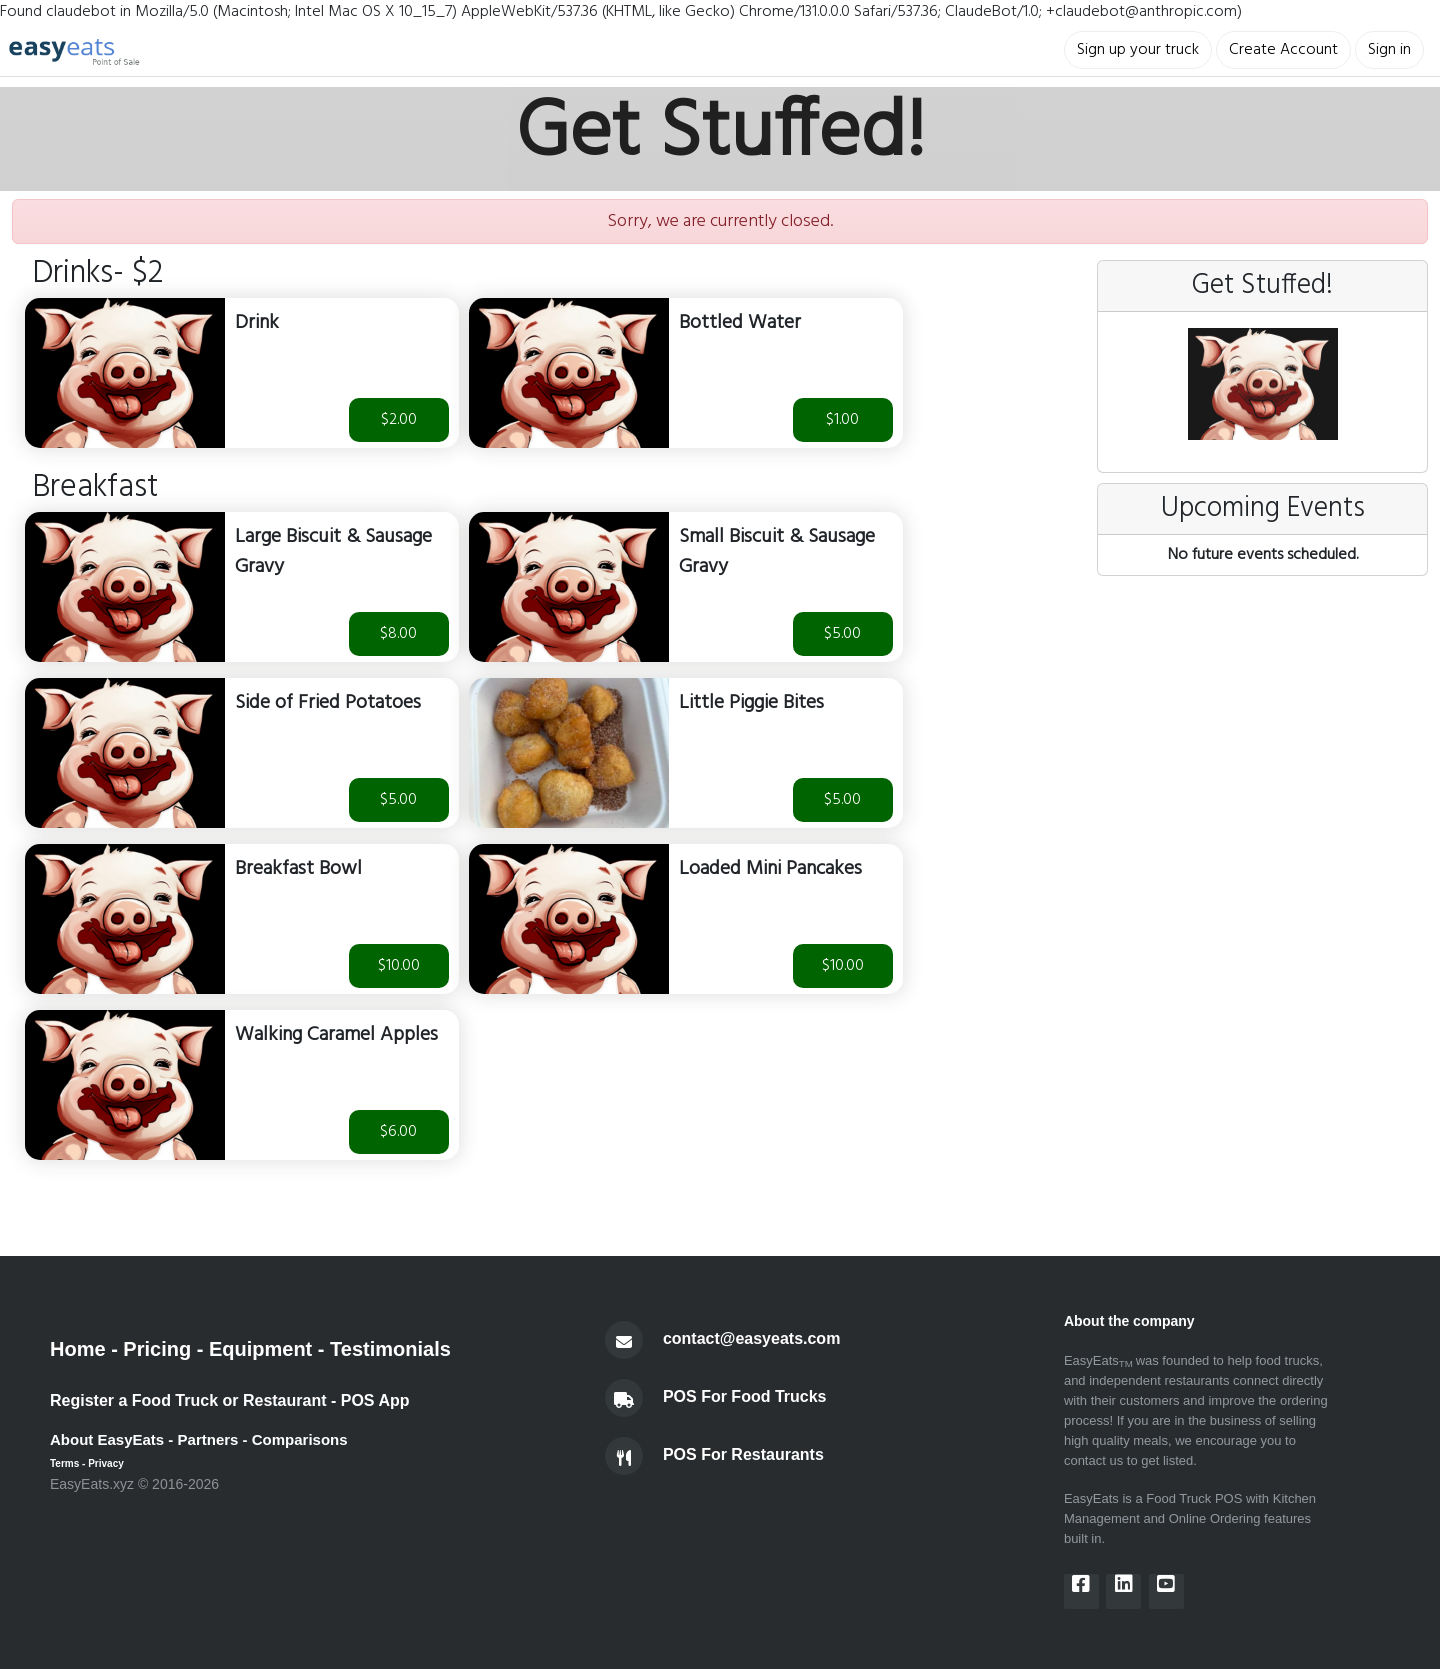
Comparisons (300, 1439)
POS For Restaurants (743, 1454)
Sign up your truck (1138, 50)
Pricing (157, 1349)
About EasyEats (107, 1439)
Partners (208, 1439)
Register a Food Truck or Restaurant (188, 1400)
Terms (64, 1463)
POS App (375, 1400)
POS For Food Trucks (745, 1396)
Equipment (260, 1349)
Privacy (106, 1463)
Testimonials (390, 1349)
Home (78, 1349)
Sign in (1389, 50)
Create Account (1283, 50)
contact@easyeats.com (751, 1338)
